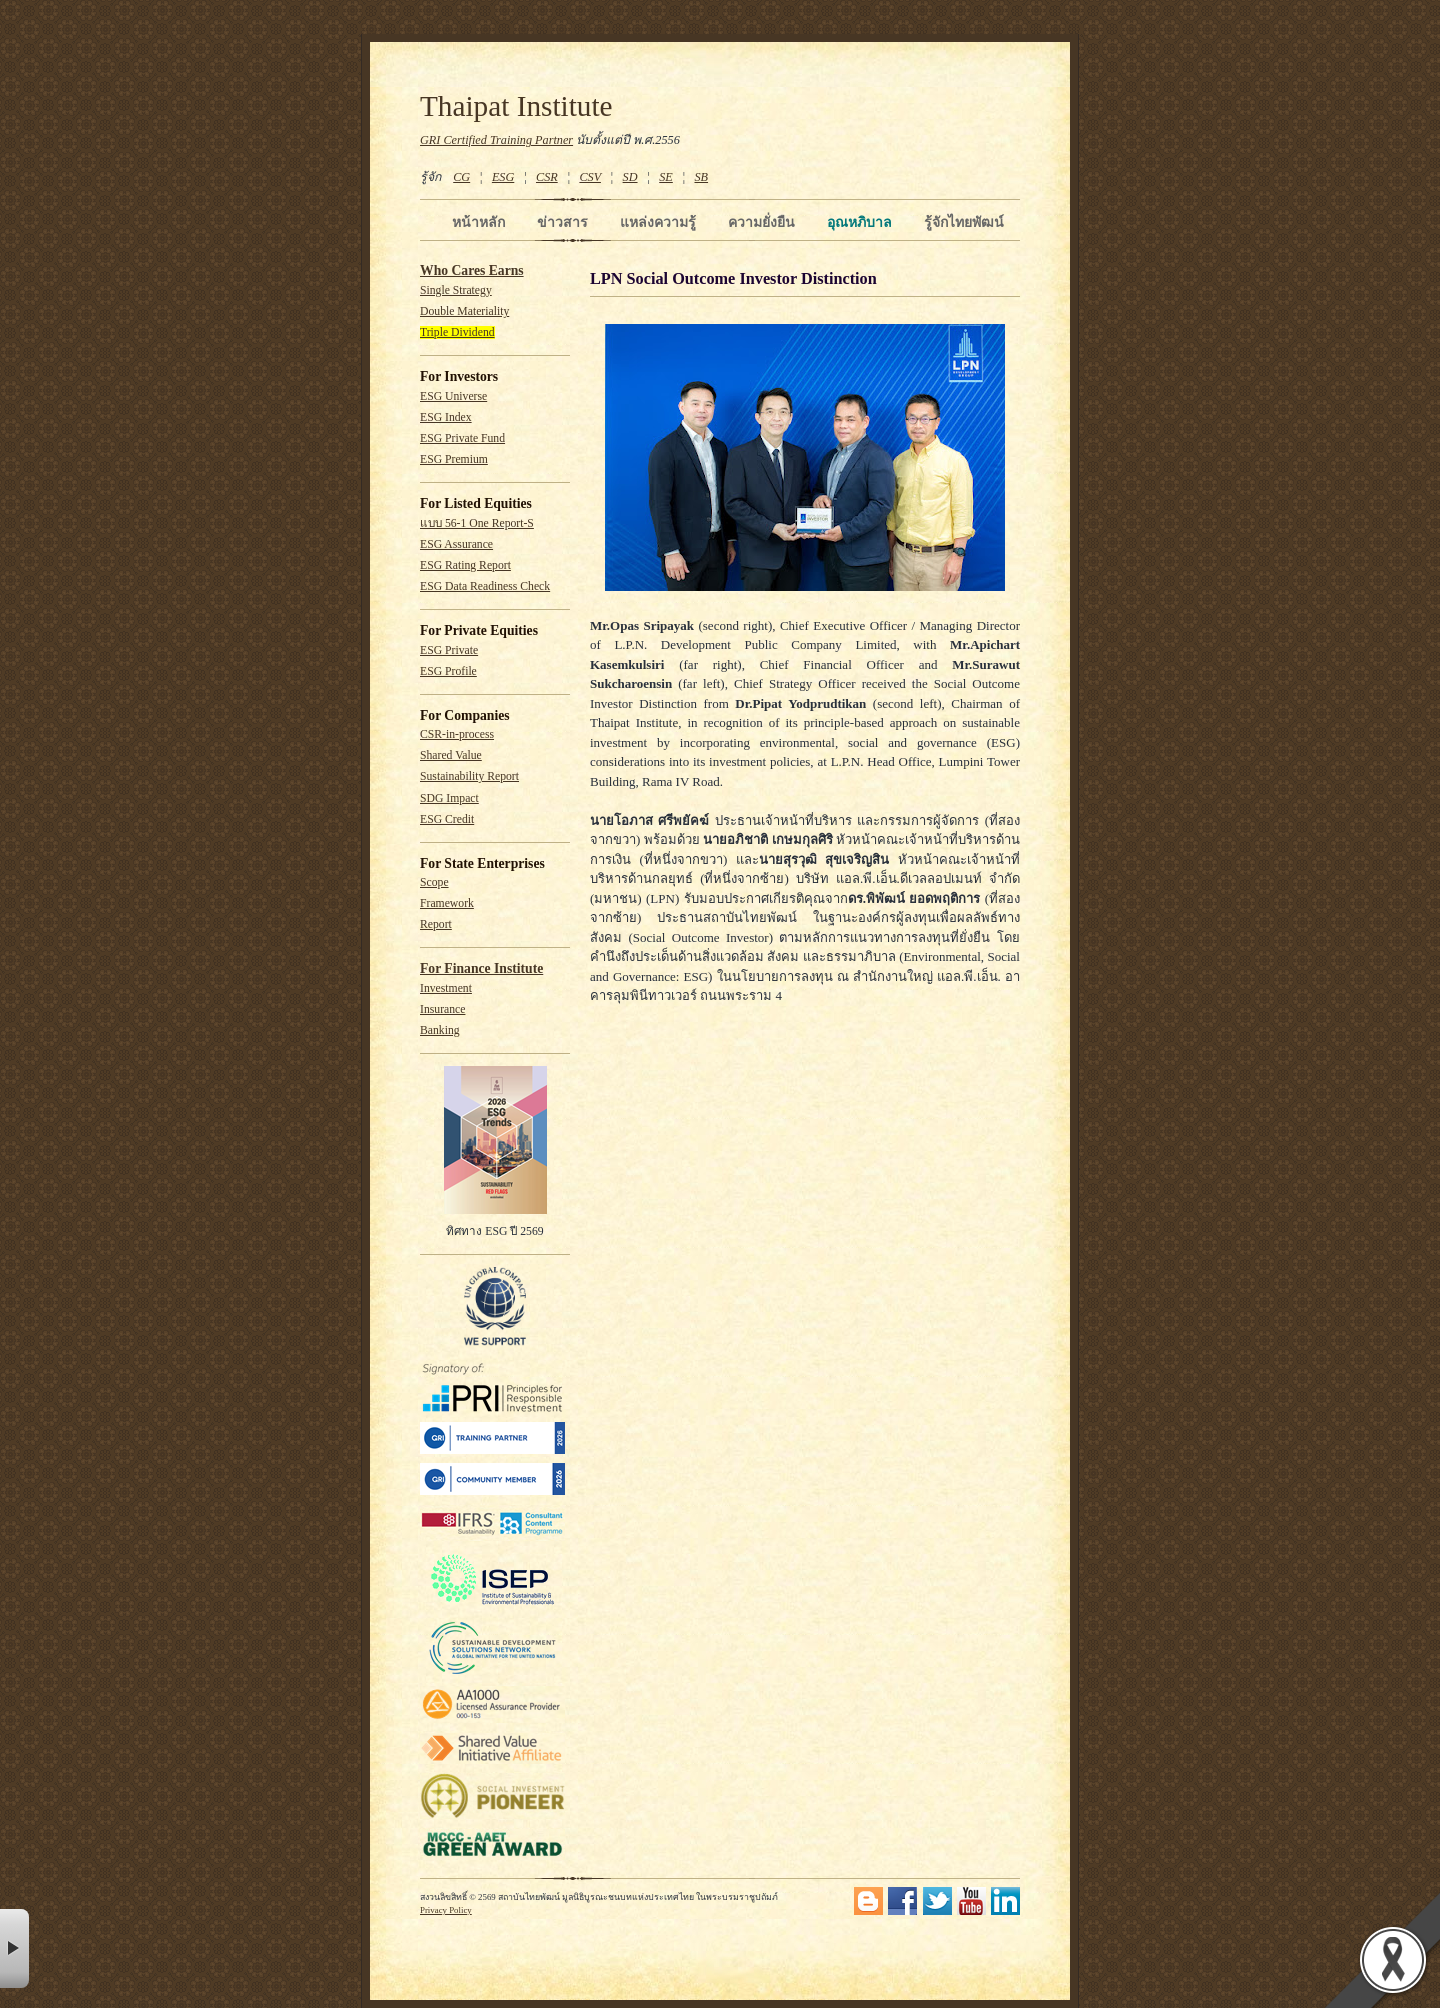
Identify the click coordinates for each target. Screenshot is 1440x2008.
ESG (503, 177)
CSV (590, 177)
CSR (547, 177)
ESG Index (446, 417)
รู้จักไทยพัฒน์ (964, 222)
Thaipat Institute (516, 106)
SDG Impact (449, 798)
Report (436, 924)
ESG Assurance (456, 544)
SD (630, 177)
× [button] (14, 1948)
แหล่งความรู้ (658, 222)
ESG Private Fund (462, 438)
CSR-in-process (457, 734)
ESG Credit (447, 819)
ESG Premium (454, 459)
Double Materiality (464, 311)
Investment (446, 988)
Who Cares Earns (472, 270)
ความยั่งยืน (761, 222)
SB (702, 177)
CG (461, 177)
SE (666, 177)
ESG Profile (448, 671)
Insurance (442, 1009)
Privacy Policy (446, 1910)
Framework (447, 903)
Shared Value (451, 755)
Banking (440, 1030)
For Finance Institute (481, 968)
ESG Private (449, 650)
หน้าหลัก (478, 222)
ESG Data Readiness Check (485, 586)
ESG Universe (453, 396)
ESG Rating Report (465, 565)
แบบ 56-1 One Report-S (477, 523)
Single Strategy (456, 290)
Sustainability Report (469, 776)
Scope (434, 882)
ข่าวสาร (562, 222)
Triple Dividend (457, 332)
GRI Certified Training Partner (496, 140)
